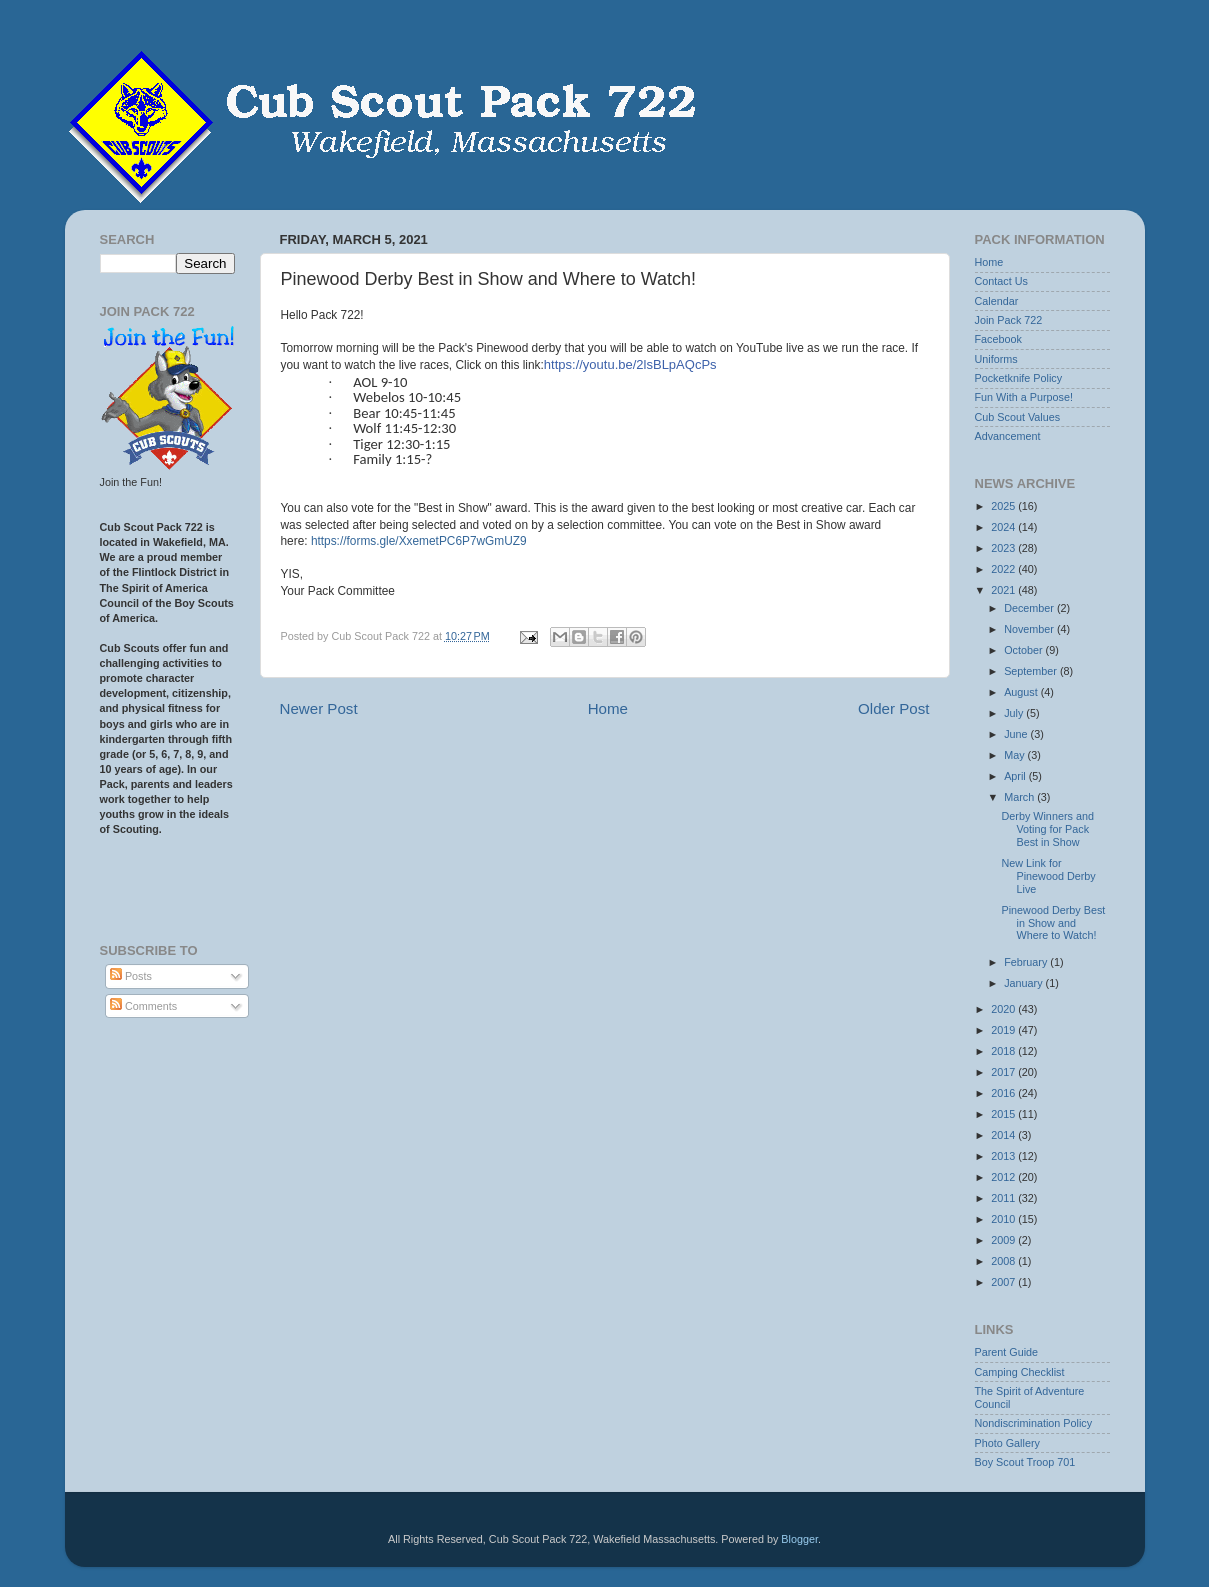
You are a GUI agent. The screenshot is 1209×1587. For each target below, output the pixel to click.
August (1022, 692)
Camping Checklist (1020, 1372)
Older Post (893, 708)
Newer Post (319, 708)
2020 (1004, 1009)
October (1024, 650)
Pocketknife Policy (1019, 378)
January (1024, 983)
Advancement (1008, 436)
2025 (1004, 506)
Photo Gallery (1007, 1443)
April (1016, 776)
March (1020, 797)
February (1027, 962)
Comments (143, 1006)
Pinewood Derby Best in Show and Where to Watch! (1053, 923)
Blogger (799, 1539)
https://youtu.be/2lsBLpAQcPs (630, 364)
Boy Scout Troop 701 (1025, 1462)
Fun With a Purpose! (1024, 397)
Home (608, 708)
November (1030, 629)
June (1017, 734)
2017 (1004, 1072)
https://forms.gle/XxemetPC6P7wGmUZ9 (419, 541)
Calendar (997, 301)
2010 (1004, 1219)
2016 (1004, 1093)
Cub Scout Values (1018, 417)
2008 (1004, 1261)
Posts (131, 976)
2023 (1004, 548)
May (1015, 755)
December (1030, 608)
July (1015, 713)
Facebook (998, 339)
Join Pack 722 (1009, 320)
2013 (1004, 1156)
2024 (1004, 527)
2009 (1004, 1240)
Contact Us (1001, 281)
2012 (1004, 1177)
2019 (1004, 1030)
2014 (1004, 1135)
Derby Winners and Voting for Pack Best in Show (1047, 829)
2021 (1004, 590)
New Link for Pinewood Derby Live (1048, 876)
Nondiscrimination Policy (1034, 1423)
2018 (1004, 1051)
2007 (1004, 1282)
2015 (1004, 1114)
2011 (1004, 1198)
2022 (1004, 569)
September (1032, 671)
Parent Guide (1007, 1352)
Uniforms (996, 359)
